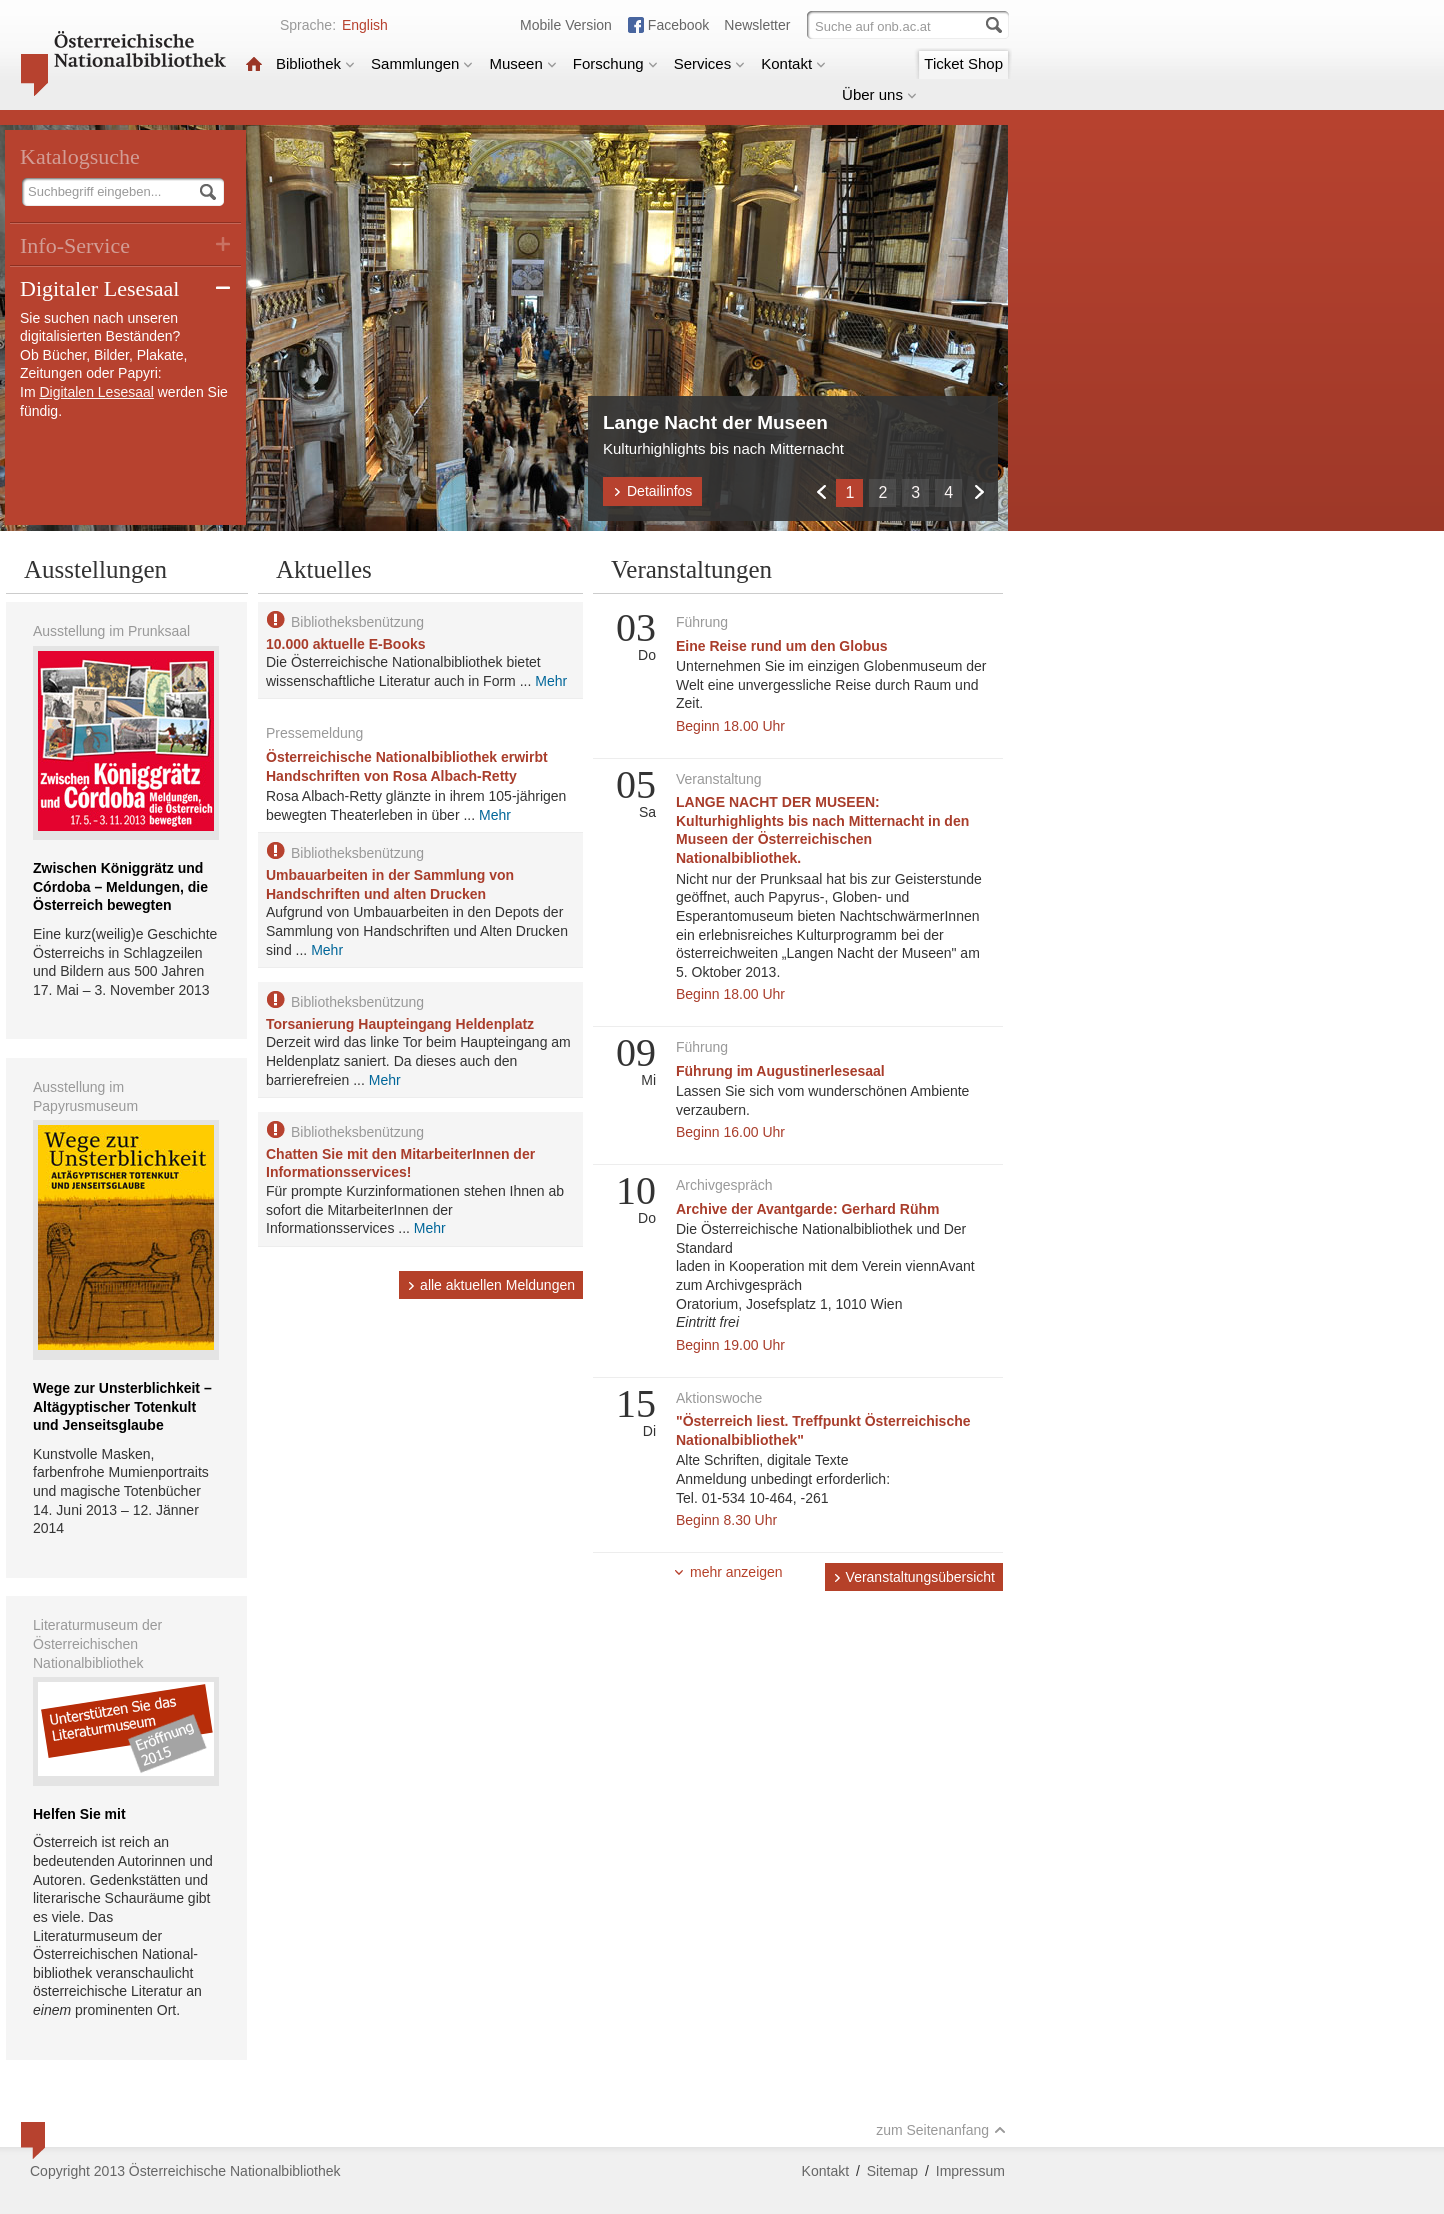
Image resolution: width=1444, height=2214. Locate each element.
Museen (522, 63)
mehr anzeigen (728, 1572)
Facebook (678, 25)
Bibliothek (315, 63)
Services (710, 63)
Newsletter (757, 25)
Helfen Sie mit (79, 1814)
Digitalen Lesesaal (96, 392)
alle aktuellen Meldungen (491, 1285)
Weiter (978, 491)
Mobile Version (566, 25)
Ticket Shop (963, 63)
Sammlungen (422, 63)
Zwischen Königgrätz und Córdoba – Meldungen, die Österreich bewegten (120, 886)
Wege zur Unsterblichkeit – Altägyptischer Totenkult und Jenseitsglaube (122, 1406)
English (365, 25)
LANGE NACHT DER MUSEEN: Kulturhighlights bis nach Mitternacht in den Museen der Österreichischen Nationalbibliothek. (822, 830)
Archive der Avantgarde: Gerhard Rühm (807, 1209)
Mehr (551, 681)
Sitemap (892, 2171)
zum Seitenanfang (941, 2130)
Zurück (820, 491)
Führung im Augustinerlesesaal (780, 1071)
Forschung (615, 63)
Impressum (970, 2171)
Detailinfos (652, 491)
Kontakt (793, 63)
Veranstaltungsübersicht (914, 1577)
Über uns (879, 94)
